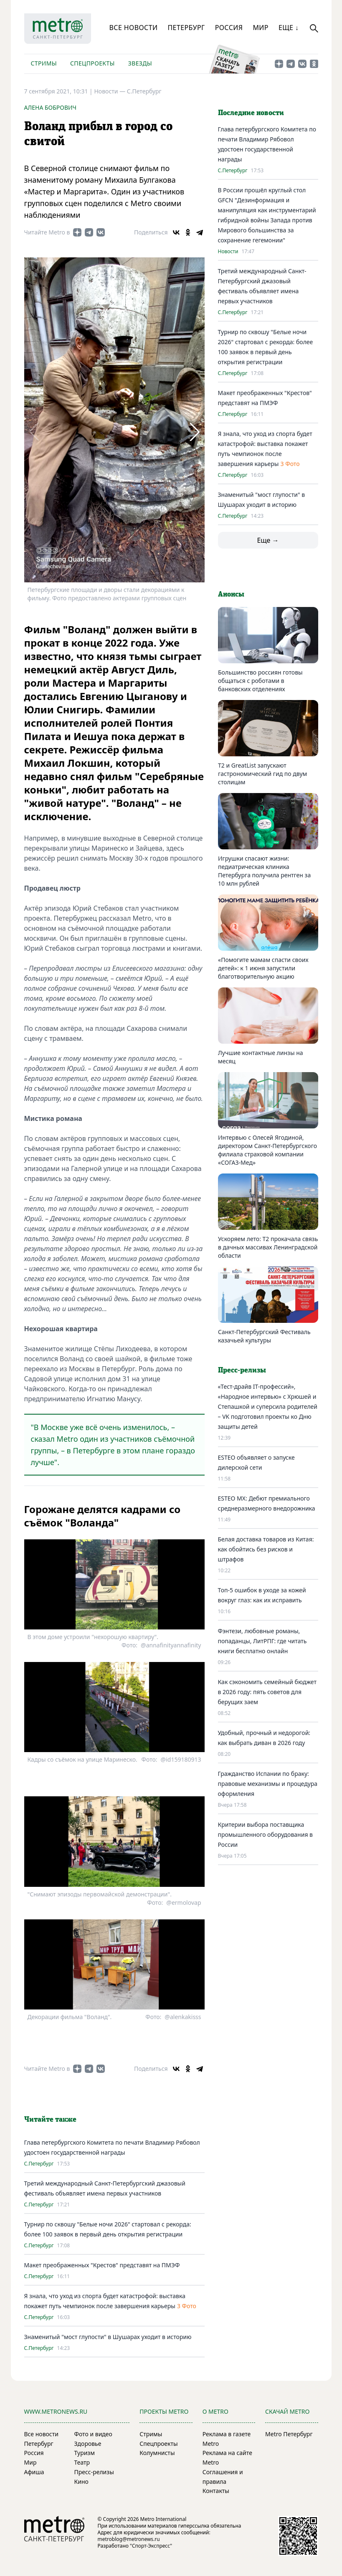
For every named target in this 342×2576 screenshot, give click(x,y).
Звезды (140, 63)
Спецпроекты (92, 63)
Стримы (44, 63)
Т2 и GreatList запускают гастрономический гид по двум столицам (262, 773)
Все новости (133, 27)
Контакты (216, 2491)
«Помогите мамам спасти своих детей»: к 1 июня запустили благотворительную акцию (263, 968)
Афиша (34, 2472)
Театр (82, 2462)
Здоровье (87, 2444)
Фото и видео (93, 2434)
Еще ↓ (289, 27)
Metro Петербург (288, 2434)
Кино (81, 2481)
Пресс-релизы (94, 2472)
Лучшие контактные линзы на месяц (260, 1057)
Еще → (268, 540)
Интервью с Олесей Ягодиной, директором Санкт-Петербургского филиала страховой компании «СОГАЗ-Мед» (267, 1149)
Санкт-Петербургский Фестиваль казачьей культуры (264, 1336)
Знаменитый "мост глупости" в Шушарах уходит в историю (108, 2337)
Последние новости (251, 113)
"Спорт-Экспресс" (151, 2545)
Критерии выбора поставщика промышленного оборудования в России (265, 1834)
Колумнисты (157, 2453)
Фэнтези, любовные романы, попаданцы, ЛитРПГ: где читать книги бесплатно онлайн (262, 1641)
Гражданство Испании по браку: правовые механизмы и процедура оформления (268, 1784)
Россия (229, 27)
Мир (261, 27)
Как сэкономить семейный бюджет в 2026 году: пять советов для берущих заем (267, 1692)
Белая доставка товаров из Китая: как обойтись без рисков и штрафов (266, 1549)
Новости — (110, 91)
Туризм (84, 2453)
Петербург (186, 27)
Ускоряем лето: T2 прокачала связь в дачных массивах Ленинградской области (268, 1247)
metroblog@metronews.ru (129, 2539)
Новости (228, 251)
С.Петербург (144, 91)
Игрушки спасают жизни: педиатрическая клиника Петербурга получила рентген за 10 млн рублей (264, 870)
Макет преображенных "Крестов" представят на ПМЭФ (102, 2265)
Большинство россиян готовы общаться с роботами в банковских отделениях (260, 680)
